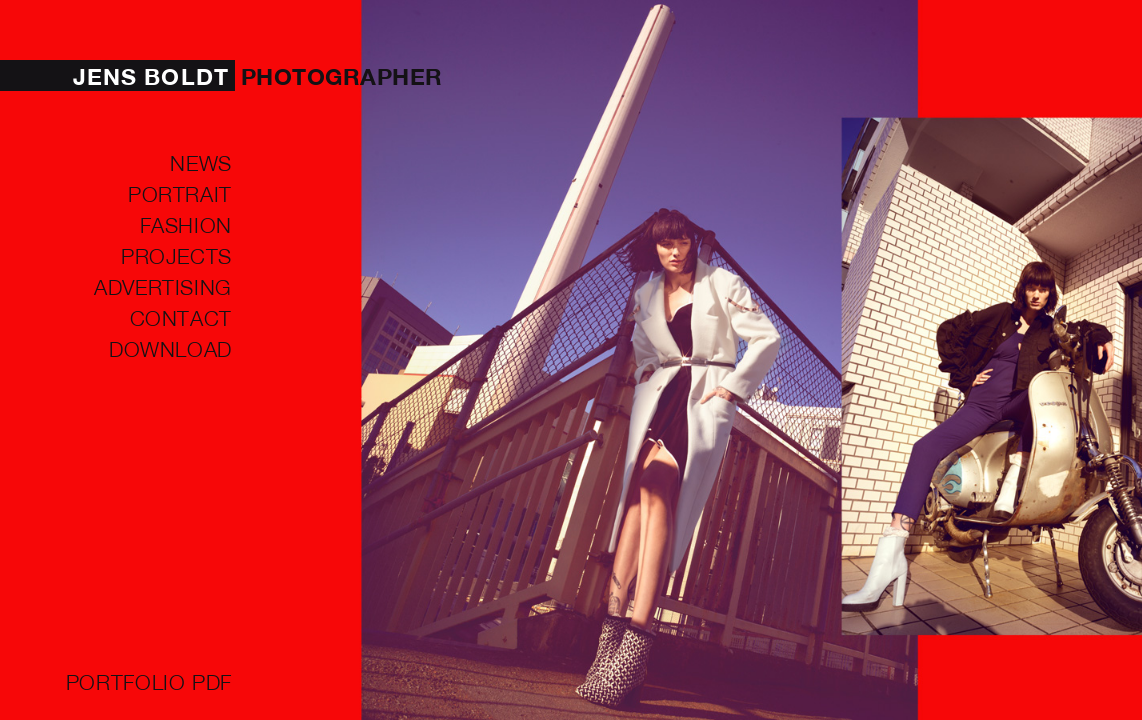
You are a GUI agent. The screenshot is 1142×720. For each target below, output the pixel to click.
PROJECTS (176, 255)
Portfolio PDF (149, 681)
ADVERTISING (163, 286)
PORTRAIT (180, 193)
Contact (181, 317)
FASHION (186, 224)
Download (170, 348)
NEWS (201, 162)
